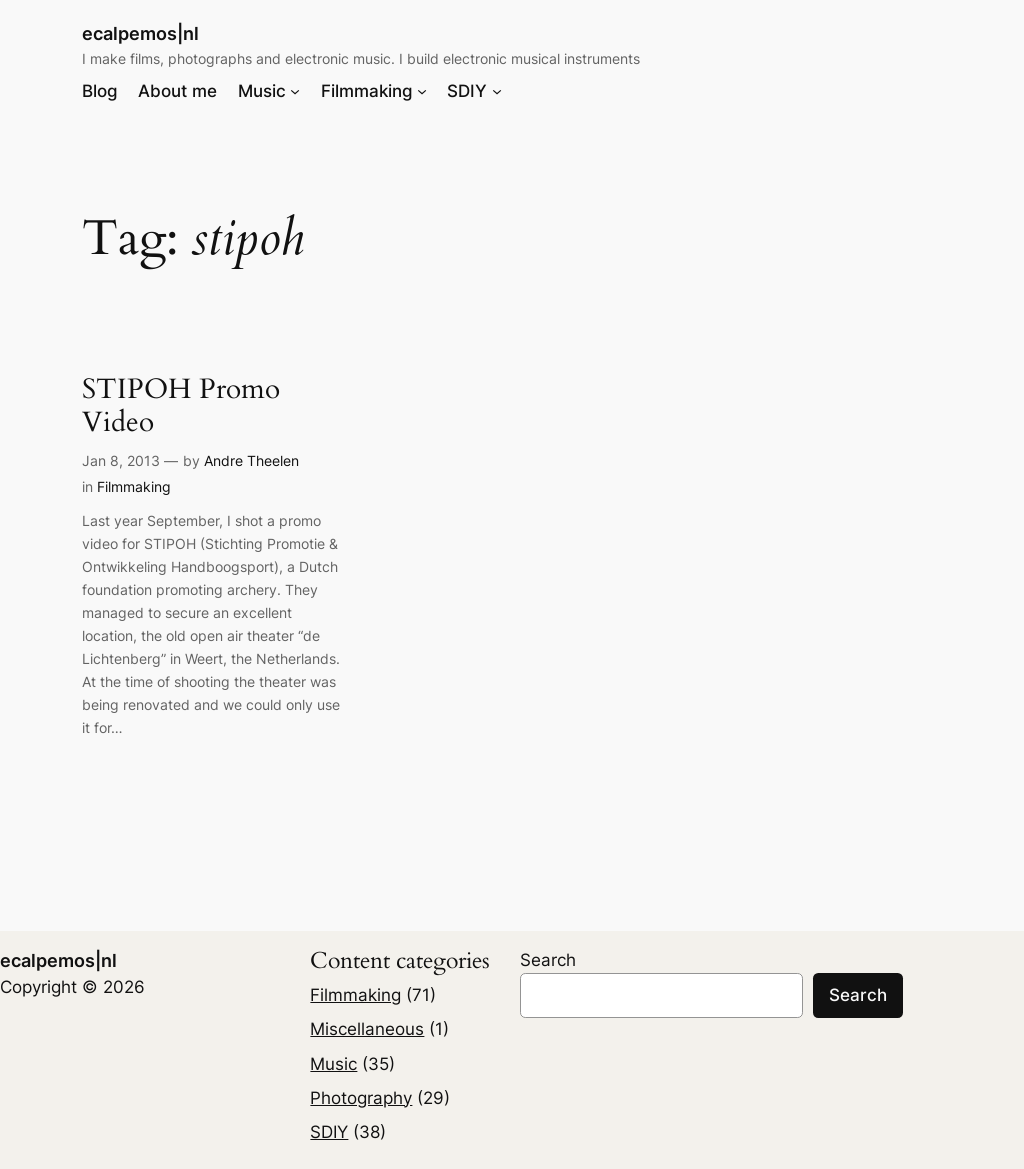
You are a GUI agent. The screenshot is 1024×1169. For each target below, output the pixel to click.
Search (548, 960)
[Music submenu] (295, 91)
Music (333, 1064)
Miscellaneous (367, 1029)
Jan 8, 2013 (121, 460)
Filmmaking (134, 486)
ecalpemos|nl (140, 33)
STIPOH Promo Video (181, 406)
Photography (361, 1098)
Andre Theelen (251, 460)
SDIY (329, 1132)
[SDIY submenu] (497, 91)
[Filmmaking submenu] (422, 91)
